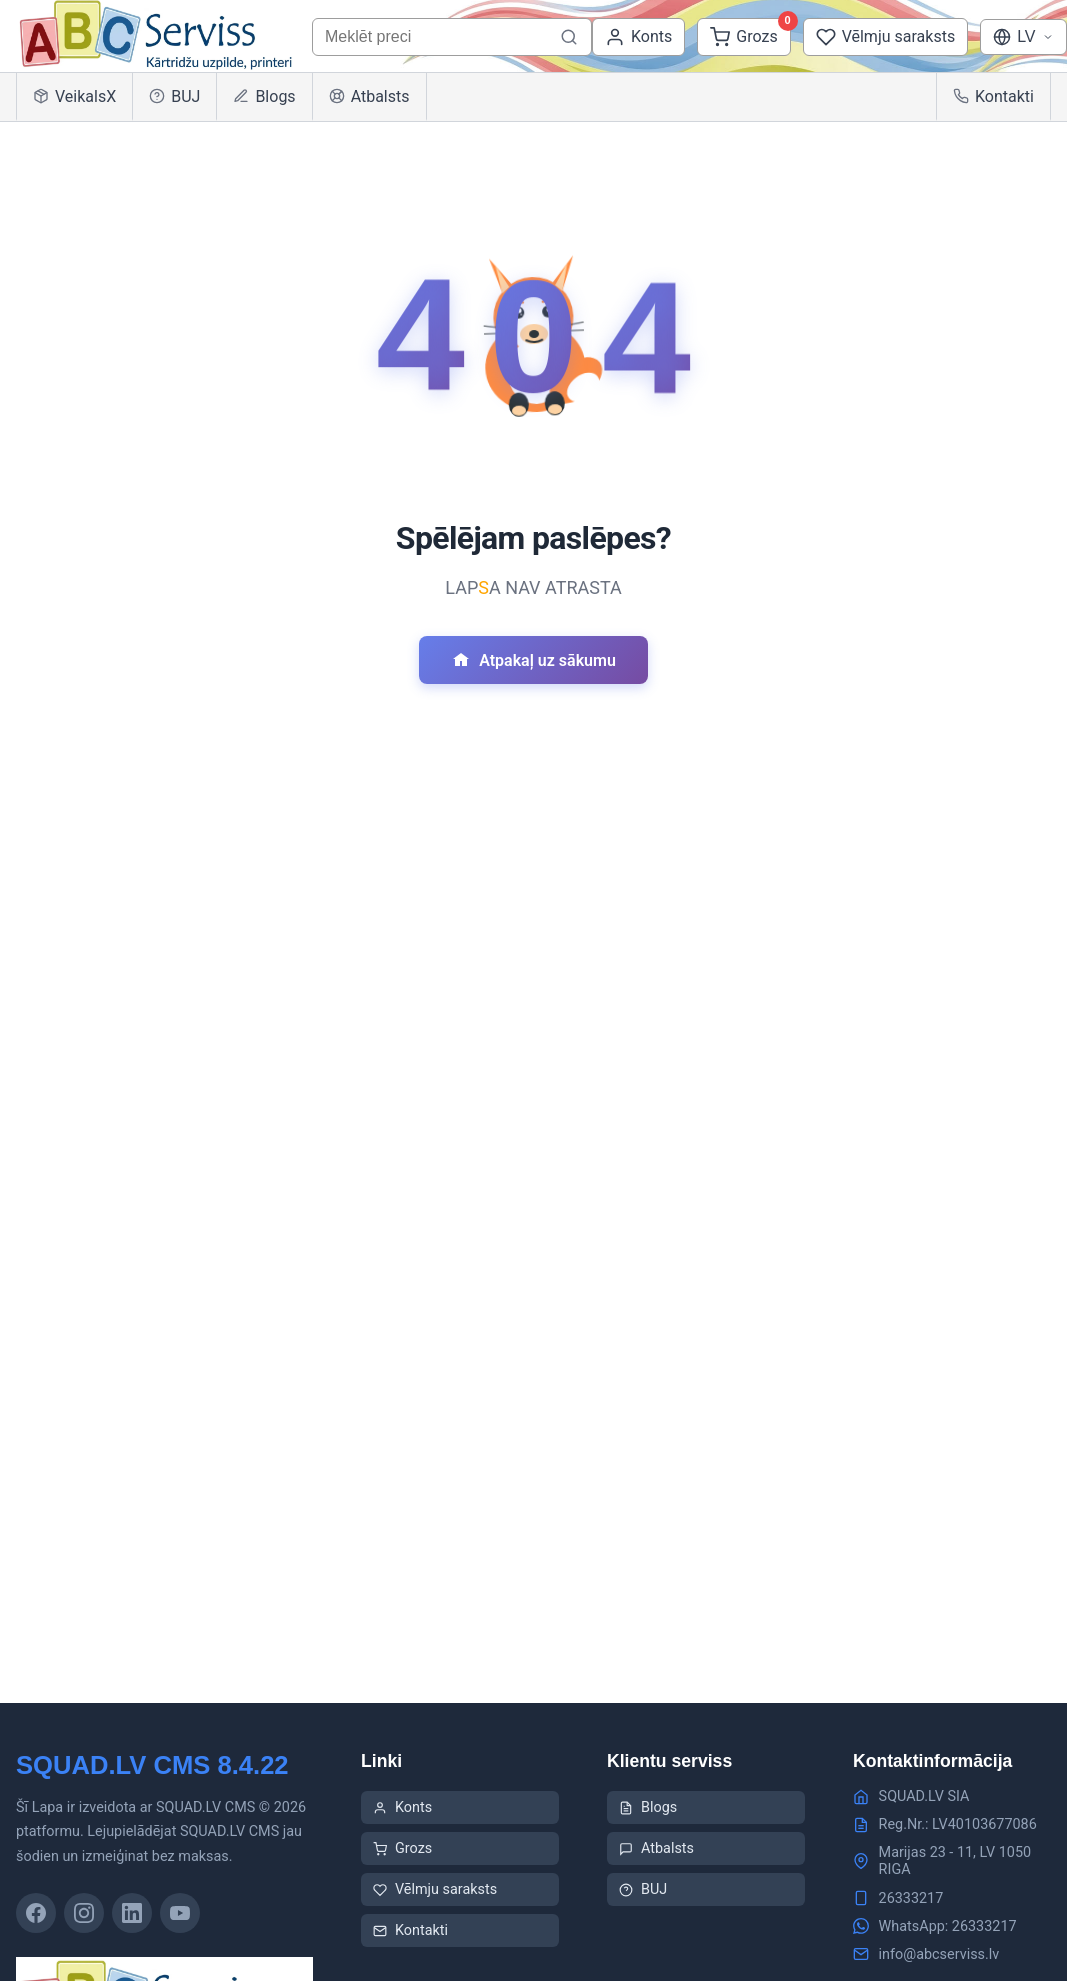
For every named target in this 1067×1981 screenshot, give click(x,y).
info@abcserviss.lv (939, 1954)
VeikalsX (74, 96)
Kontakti (993, 96)
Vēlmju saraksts (435, 1889)
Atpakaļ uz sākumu (533, 660)
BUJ (174, 96)
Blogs (264, 96)
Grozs (402, 1848)
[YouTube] (180, 1913)
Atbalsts (369, 96)
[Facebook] (36, 1913)
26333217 (911, 1898)
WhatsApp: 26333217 (948, 1926)
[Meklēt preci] (569, 37)
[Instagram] (84, 1913)
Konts (402, 1807)
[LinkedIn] (132, 1913)
